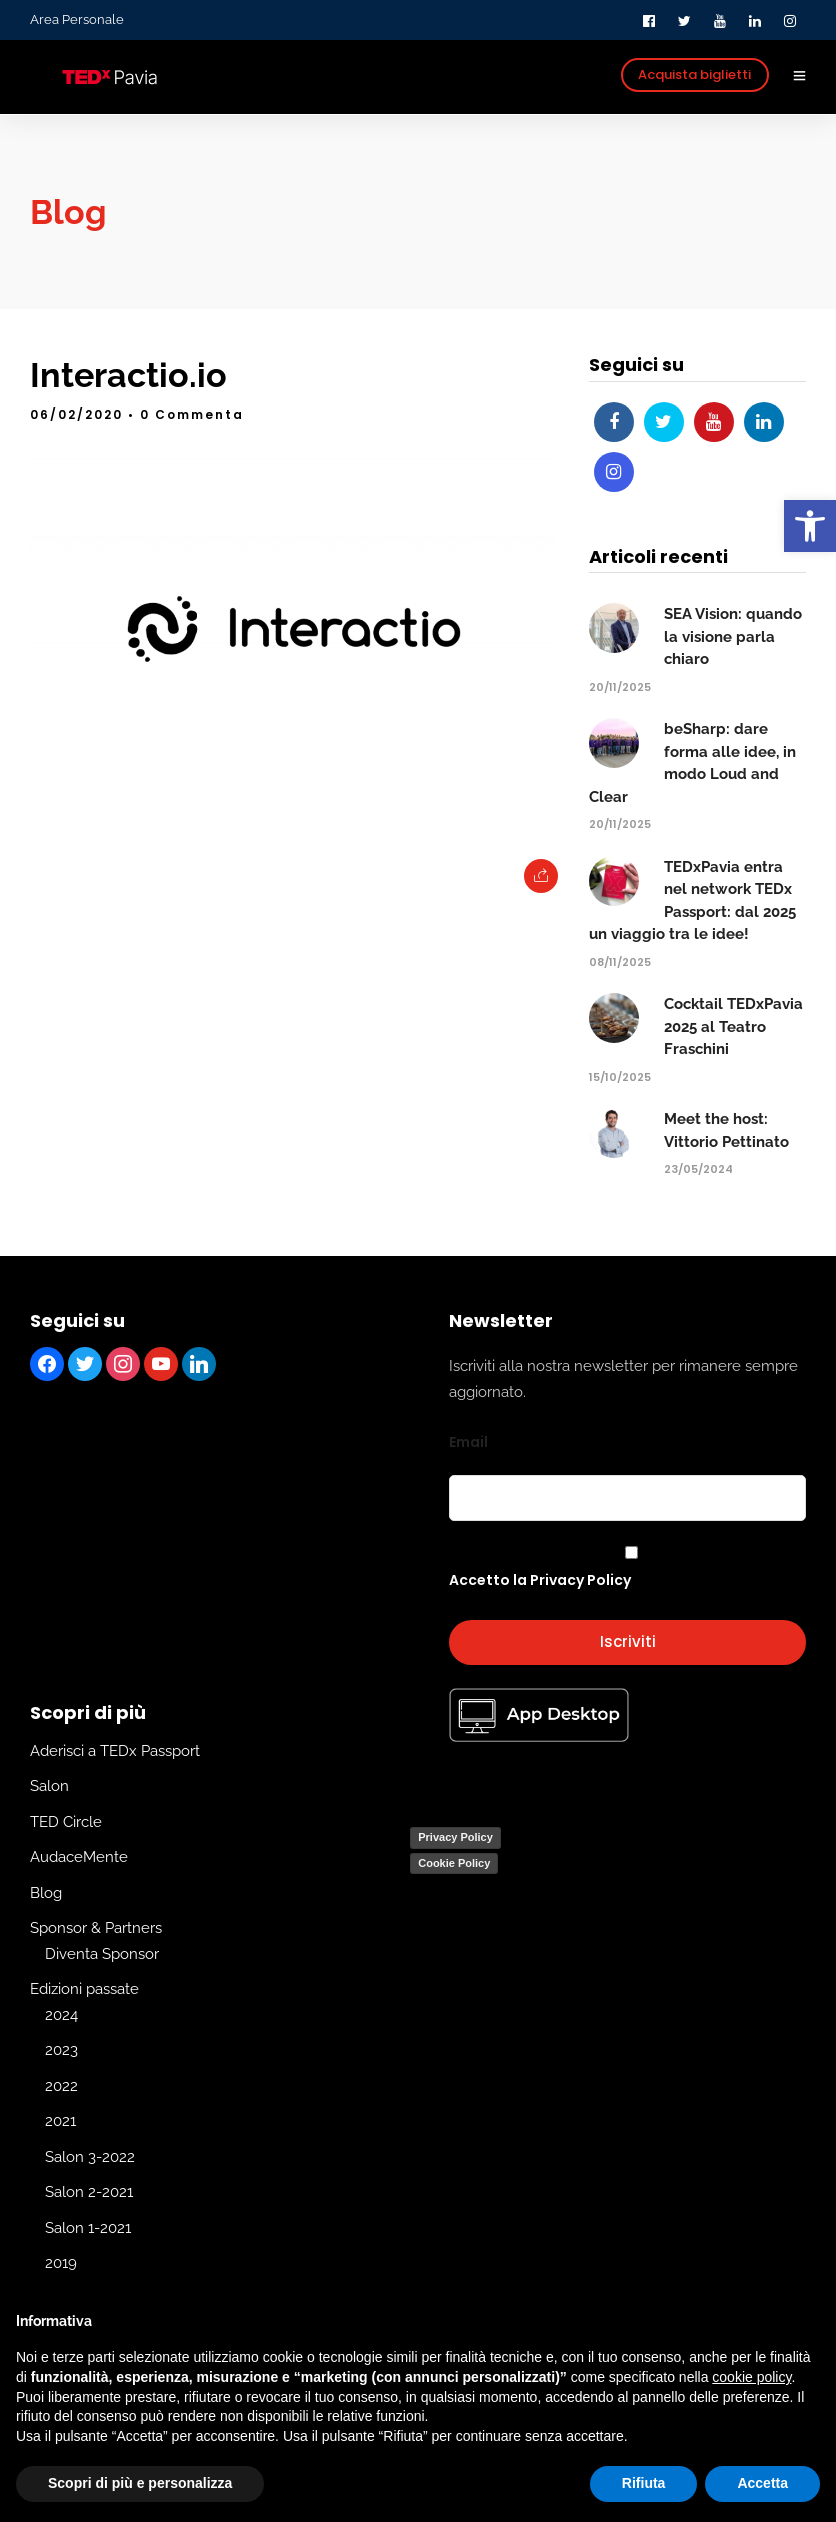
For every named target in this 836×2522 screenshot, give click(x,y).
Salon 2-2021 (89, 2192)
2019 (61, 2263)
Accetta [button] (762, 2483)
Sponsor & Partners (96, 1928)
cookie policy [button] (751, 2377)
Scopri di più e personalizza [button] (140, 2483)
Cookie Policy (454, 1862)
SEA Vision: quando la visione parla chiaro (733, 636)
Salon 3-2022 (90, 2156)
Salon (49, 1786)
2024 (61, 2014)
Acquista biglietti (694, 74)
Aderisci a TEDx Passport (115, 1750)
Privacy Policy (455, 1837)
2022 (61, 2085)
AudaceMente (79, 1857)
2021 (60, 2121)
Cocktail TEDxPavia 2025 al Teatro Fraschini (733, 1026)
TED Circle (66, 1821)
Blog (46, 1892)
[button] (810, 526)
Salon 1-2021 (88, 2227)
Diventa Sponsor (102, 1953)
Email (468, 1442)
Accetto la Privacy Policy (540, 1579)
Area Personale (77, 19)
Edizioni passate (84, 1989)
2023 (61, 2050)
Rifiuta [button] (644, 2483)
